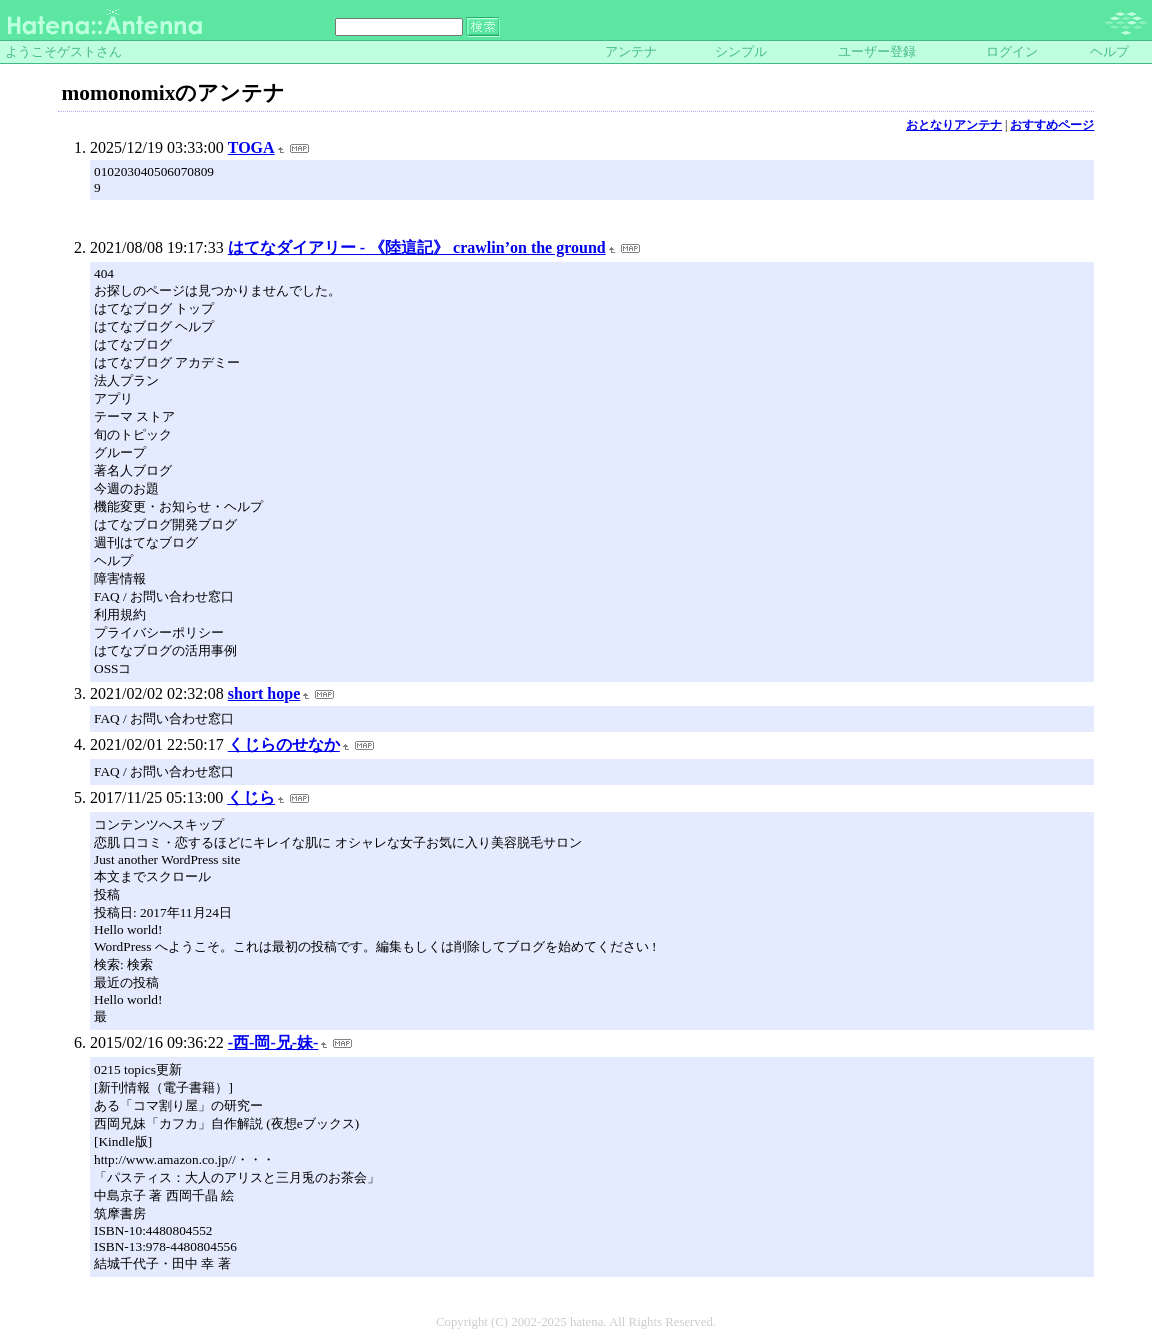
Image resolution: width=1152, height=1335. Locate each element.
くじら (251, 797)
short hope (264, 693)
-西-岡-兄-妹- (273, 1042)
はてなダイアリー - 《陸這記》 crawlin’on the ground (417, 247)
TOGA (251, 147)
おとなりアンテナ (954, 125)
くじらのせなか (284, 744)
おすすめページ (1052, 125)
